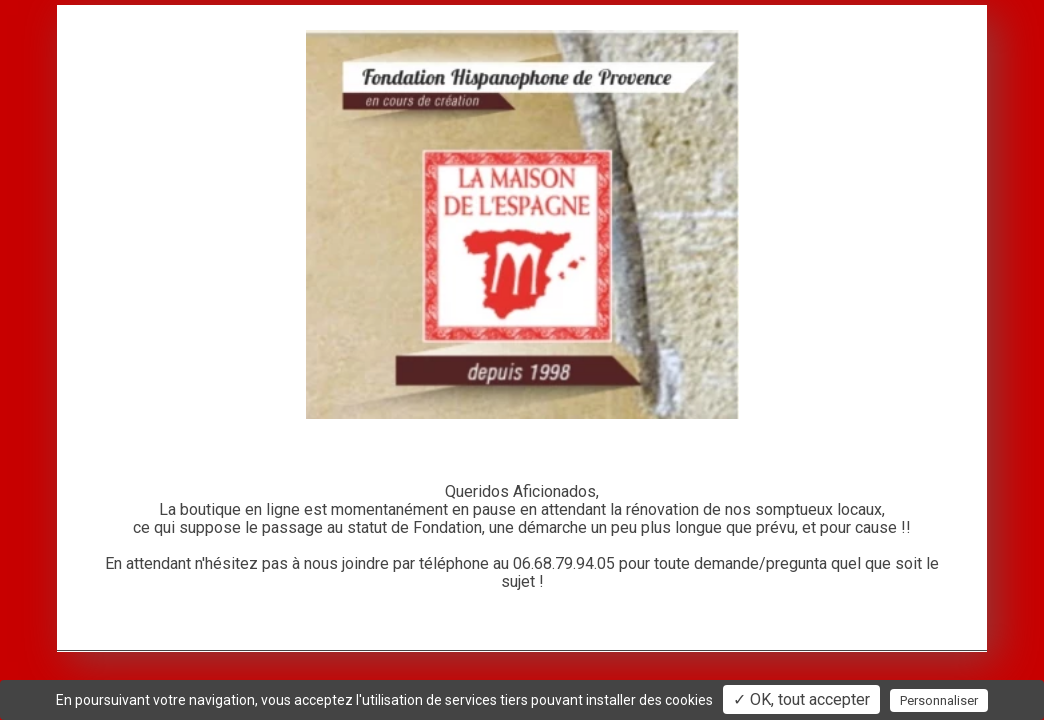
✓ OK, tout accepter (801, 699)
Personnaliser (939, 700)
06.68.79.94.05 (564, 563)
